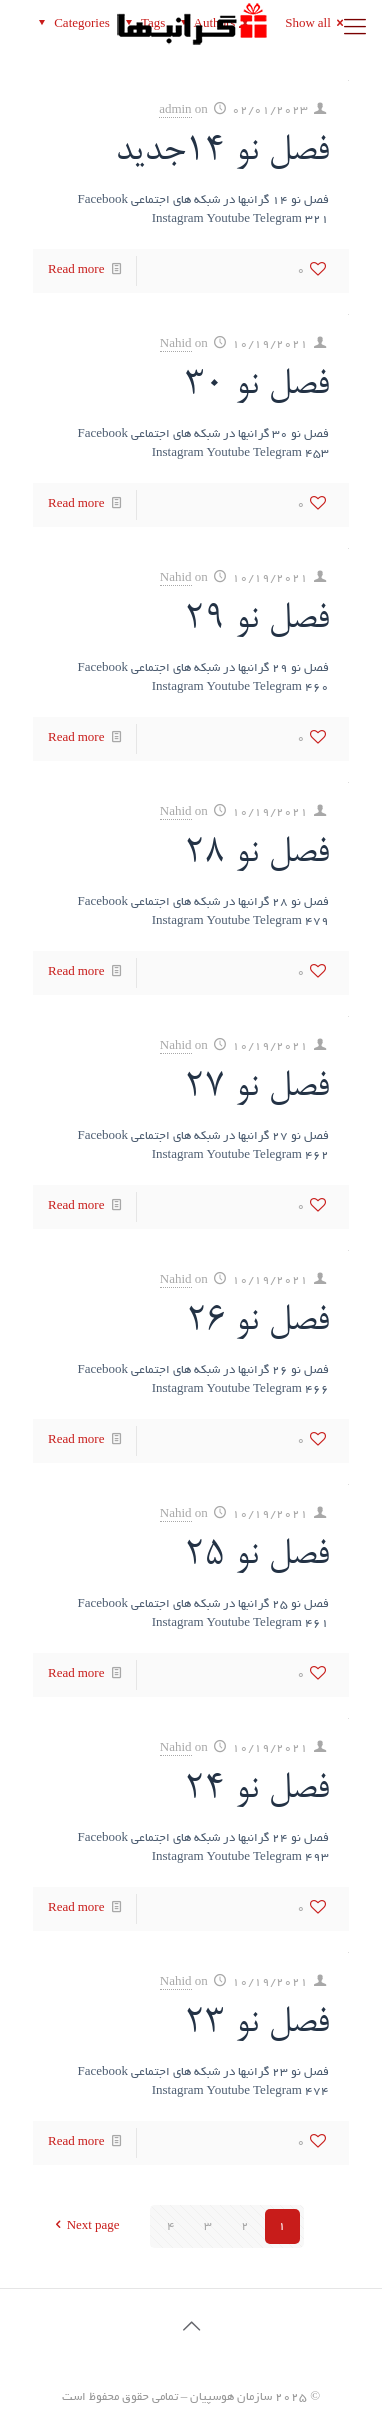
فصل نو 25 (257, 1556)
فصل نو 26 (258, 1322)
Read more (76, 270)
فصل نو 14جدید (222, 152)
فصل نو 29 (257, 620)
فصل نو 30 (257, 386)
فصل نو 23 (257, 2024)
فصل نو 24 (257, 1790)
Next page (84, 2226)
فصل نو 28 (257, 854)
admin (175, 110)
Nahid (176, 344)
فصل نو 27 (257, 1088)
